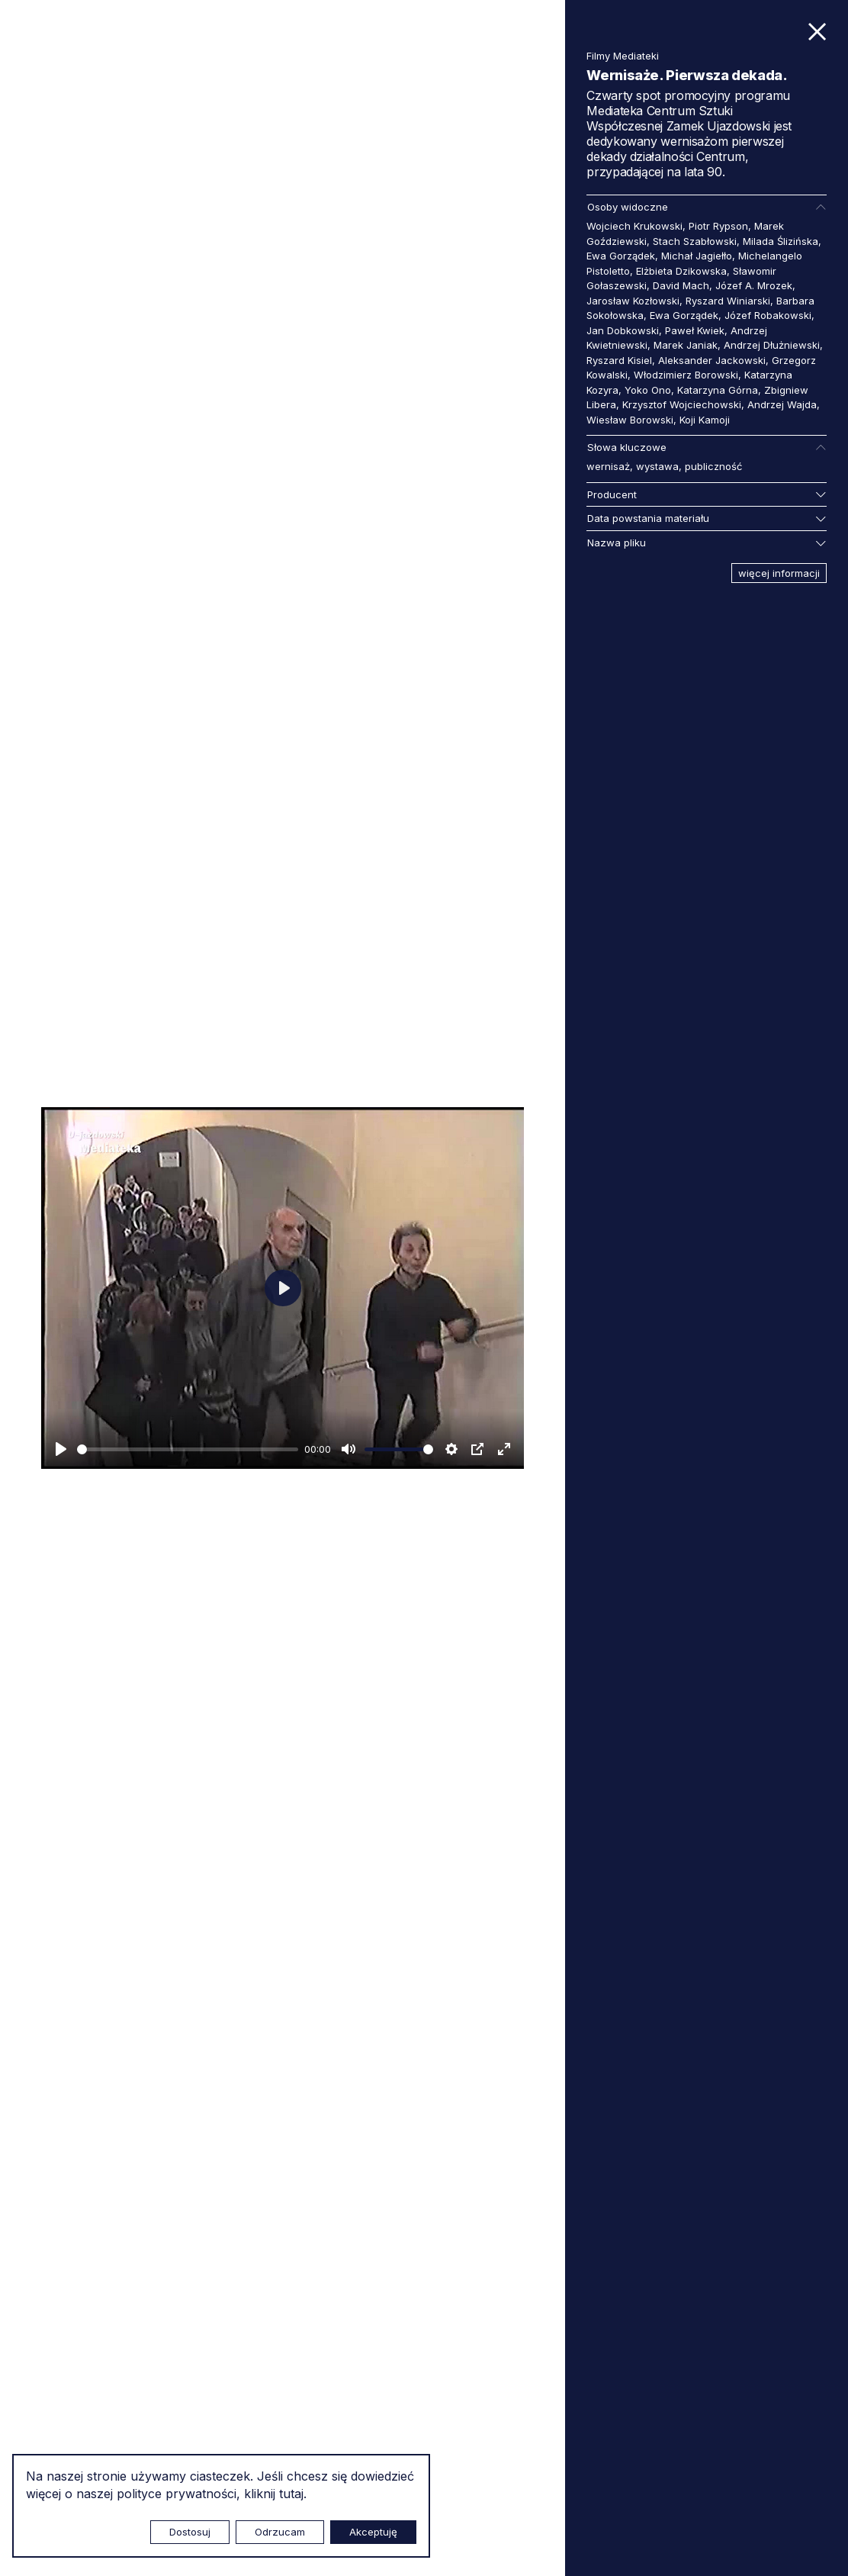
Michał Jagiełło (696, 256)
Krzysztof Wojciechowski (681, 404)
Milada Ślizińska (780, 241)
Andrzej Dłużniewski (772, 345)
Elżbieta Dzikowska (681, 271)
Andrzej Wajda (782, 404)
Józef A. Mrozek (753, 285)
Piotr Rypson (718, 226)
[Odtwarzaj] (61, 1449)
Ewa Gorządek (620, 256)
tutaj (291, 2493)
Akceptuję (373, 2532)
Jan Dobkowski (622, 330)
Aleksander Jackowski (712, 360)
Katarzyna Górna (717, 390)
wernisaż (608, 466)
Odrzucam (280, 2532)
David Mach (681, 285)
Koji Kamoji (704, 420)
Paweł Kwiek (694, 330)
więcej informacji (779, 573)
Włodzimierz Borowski (686, 375)
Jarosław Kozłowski (632, 301)
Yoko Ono (648, 390)
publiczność (713, 466)
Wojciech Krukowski (634, 226)
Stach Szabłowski (695, 241)
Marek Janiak (686, 345)
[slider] (187, 1449)
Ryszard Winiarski (728, 301)
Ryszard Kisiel (619, 360)
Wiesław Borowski (629, 420)
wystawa (657, 466)
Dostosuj (189, 2532)
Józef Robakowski (767, 315)
